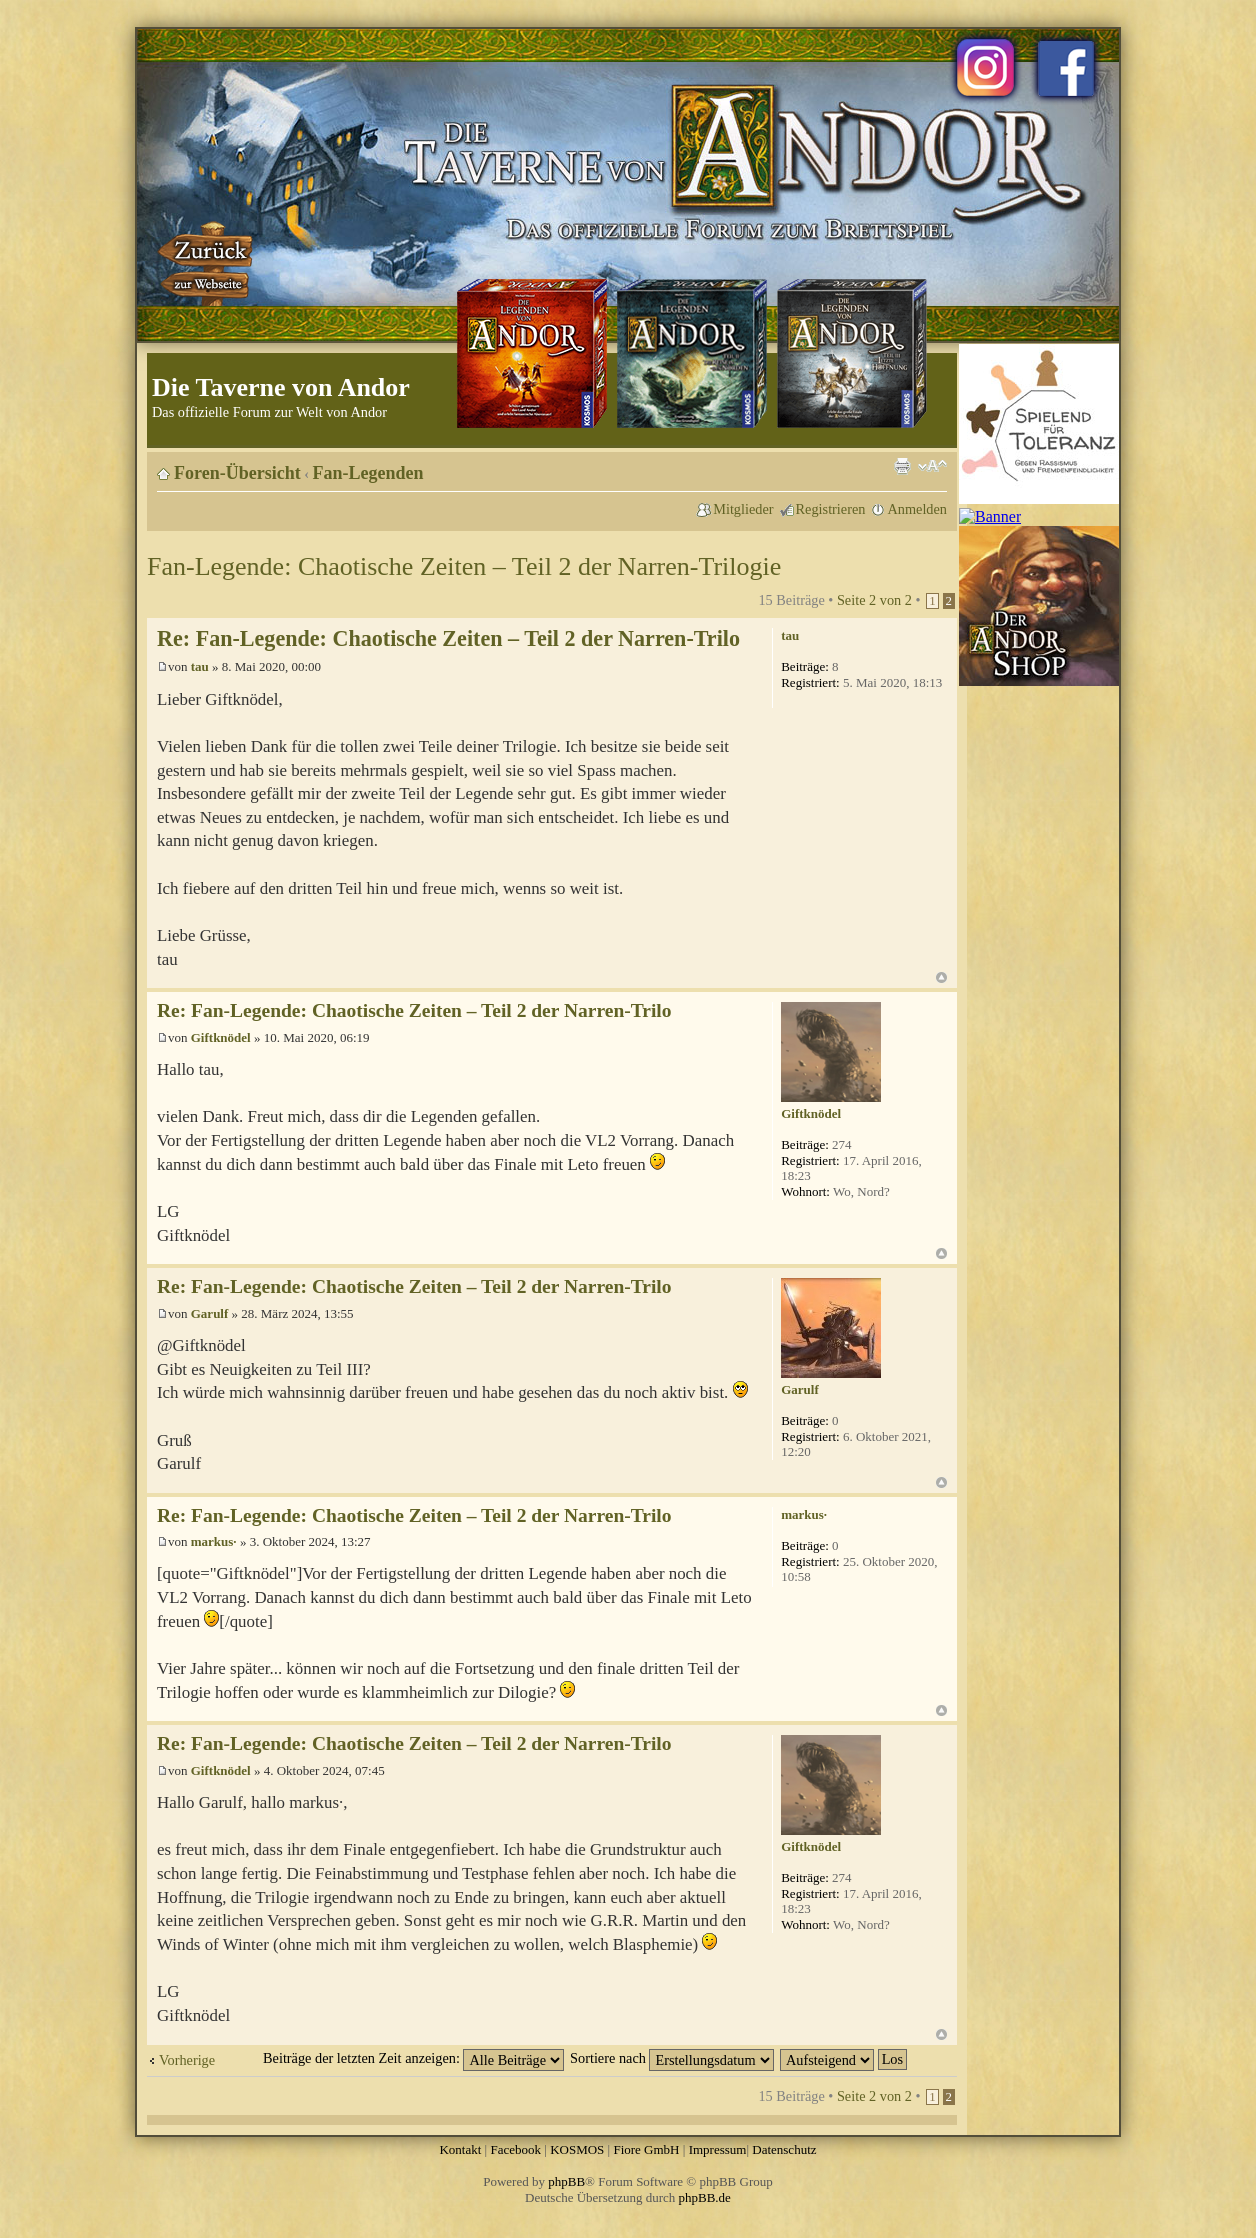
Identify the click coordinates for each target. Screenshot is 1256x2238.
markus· (214, 1541)
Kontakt (460, 2149)
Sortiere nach (672, 2058)
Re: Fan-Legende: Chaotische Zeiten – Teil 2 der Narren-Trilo (448, 638)
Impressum (718, 2149)
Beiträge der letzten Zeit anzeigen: (413, 2058)
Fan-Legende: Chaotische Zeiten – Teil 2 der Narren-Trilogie (464, 566)
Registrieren (831, 509)
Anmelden (917, 509)
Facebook (515, 2149)
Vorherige (187, 2060)
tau (200, 666)
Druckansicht (902, 466)
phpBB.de (705, 2197)
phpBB (566, 2181)
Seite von (874, 600)
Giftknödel (221, 1037)
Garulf (210, 1313)
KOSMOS (577, 2149)
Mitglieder (743, 509)
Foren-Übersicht (237, 473)
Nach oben (941, 977)
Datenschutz (784, 2149)
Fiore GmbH (646, 2149)
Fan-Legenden (368, 473)
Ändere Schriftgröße (932, 466)
